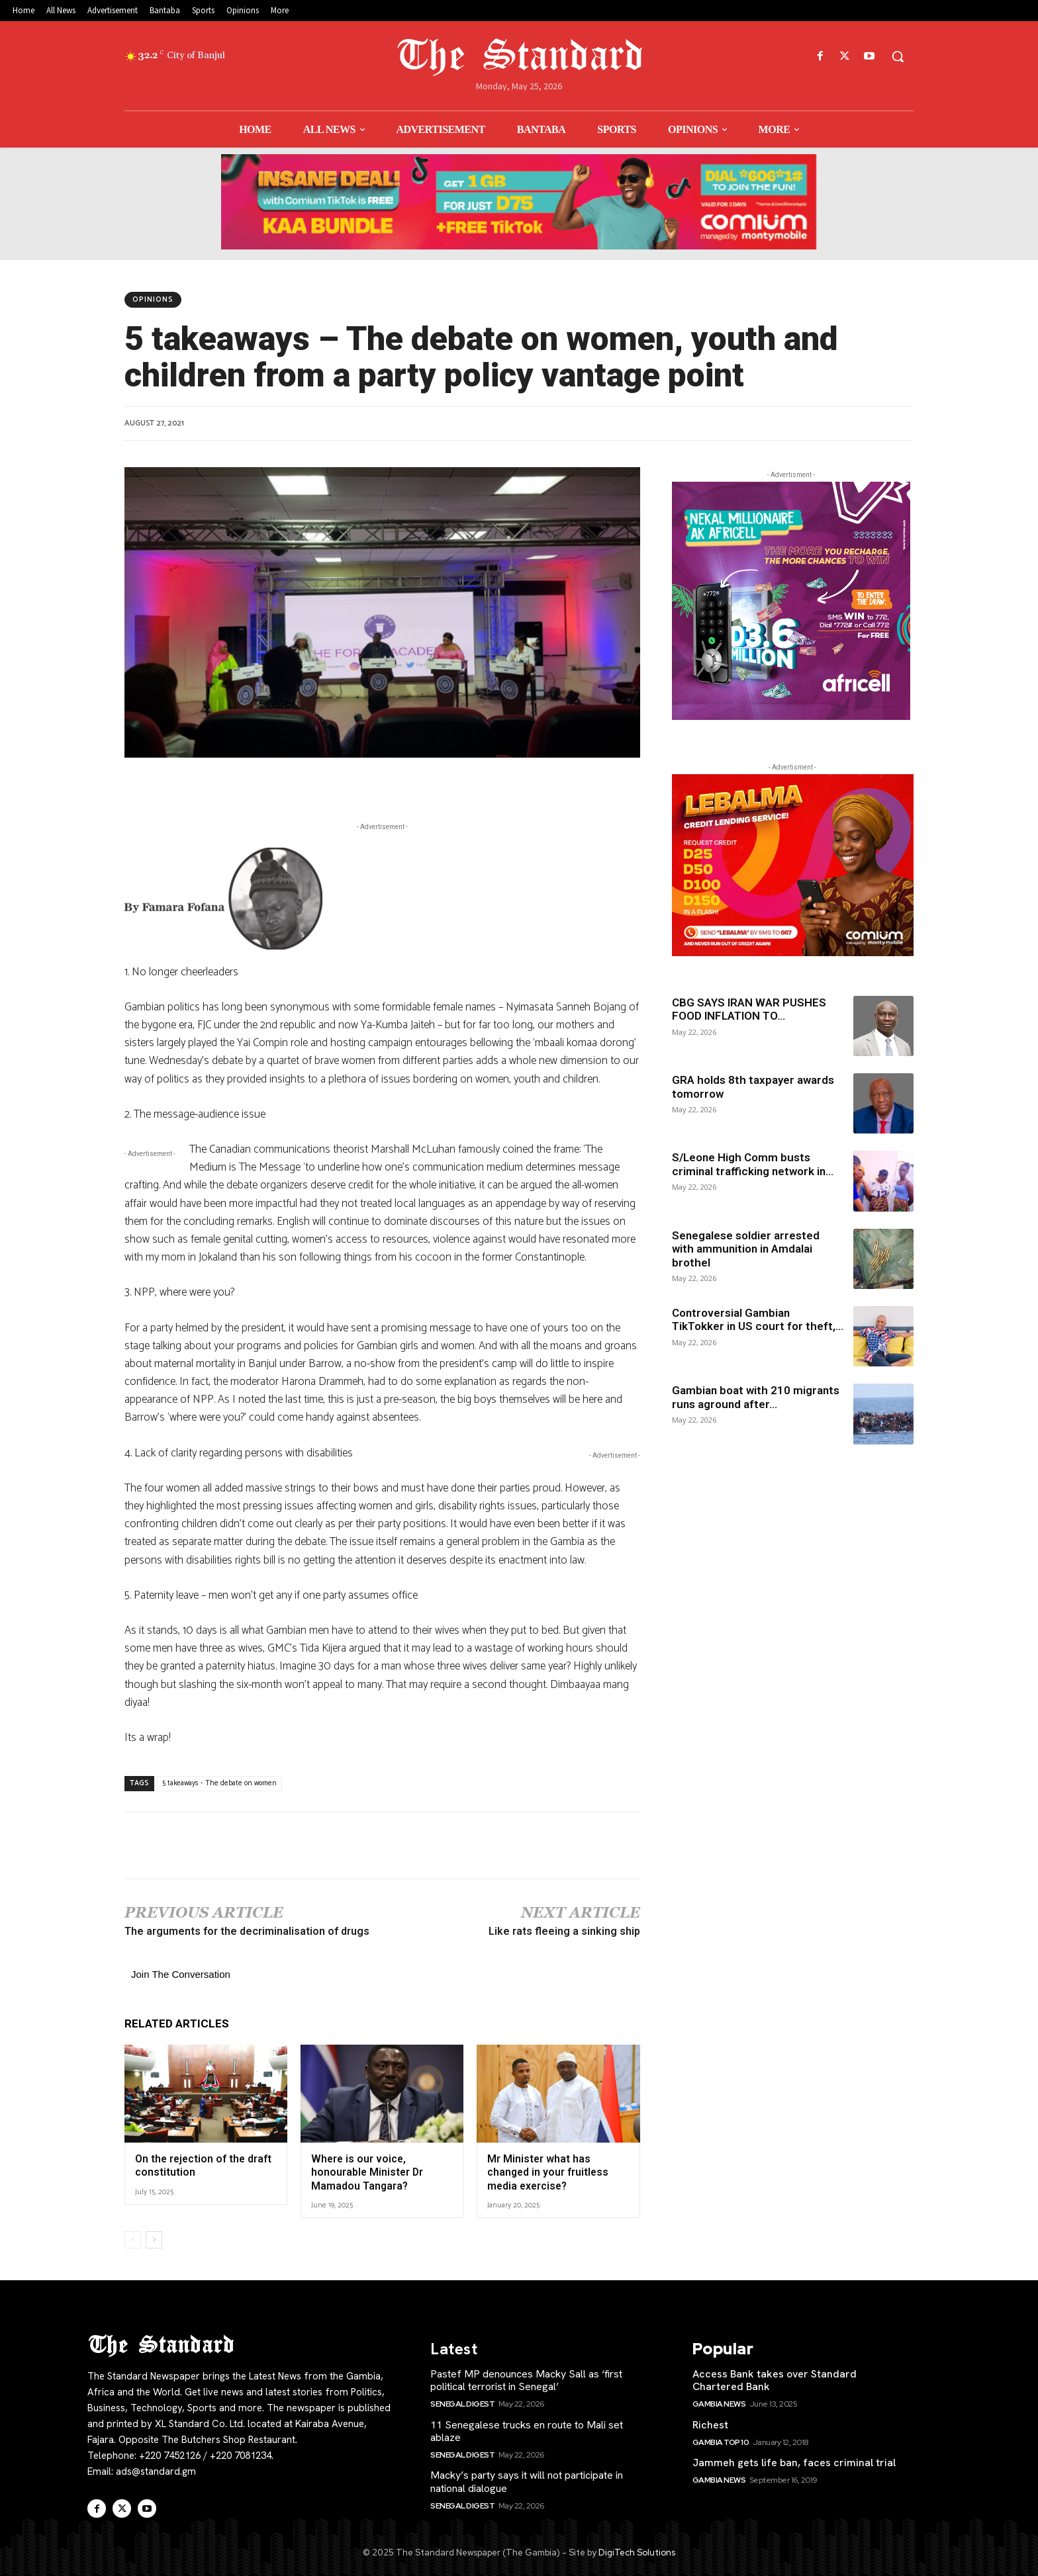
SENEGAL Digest (462, 2402)
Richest (710, 2423)
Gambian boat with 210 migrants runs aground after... (755, 1397)
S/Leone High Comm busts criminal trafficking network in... (752, 1164)
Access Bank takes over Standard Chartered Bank (774, 2378)
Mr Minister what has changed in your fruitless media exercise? (545, 2171)
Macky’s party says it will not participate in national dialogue (526, 2479)
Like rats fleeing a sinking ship (564, 1931)
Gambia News (719, 2402)
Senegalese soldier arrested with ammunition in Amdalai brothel (746, 1249)
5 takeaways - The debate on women (219, 1783)
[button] (898, 56)
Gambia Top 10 (720, 2440)
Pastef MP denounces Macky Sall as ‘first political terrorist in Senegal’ (526, 2378)
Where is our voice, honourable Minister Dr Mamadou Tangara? (365, 2171)
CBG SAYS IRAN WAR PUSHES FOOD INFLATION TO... (749, 1009)
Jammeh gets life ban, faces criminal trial (794, 2460)
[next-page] (154, 2237)
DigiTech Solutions (636, 2551)
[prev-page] (132, 2237)
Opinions (152, 300)
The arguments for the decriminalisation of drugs (246, 1931)
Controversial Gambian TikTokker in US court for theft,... (757, 1319)
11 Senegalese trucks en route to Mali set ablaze (526, 2429)
